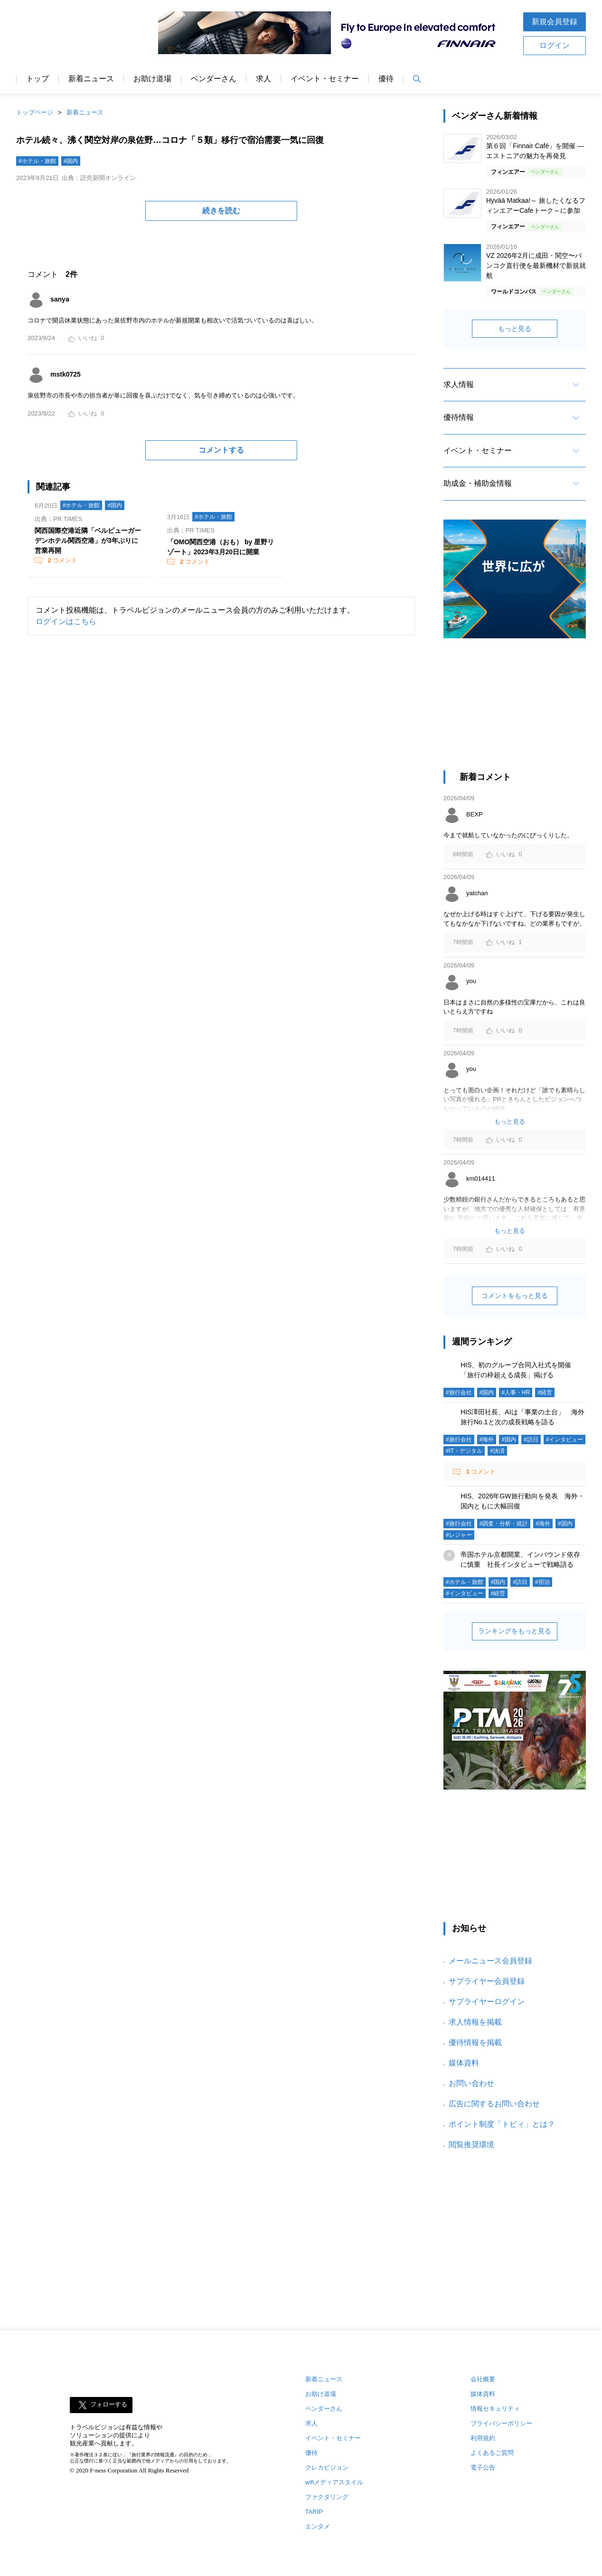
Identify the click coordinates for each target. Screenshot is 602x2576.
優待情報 (458, 417)
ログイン (554, 45)
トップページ (34, 112)
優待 (386, 79)
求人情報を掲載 (475, 2022)
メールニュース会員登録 (490, 1961)
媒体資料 (464, 2063)
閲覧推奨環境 (471, 2144)
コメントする (221, 450)
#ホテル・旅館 (37, 161)
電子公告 (482, 2467)
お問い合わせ (471, 2083)
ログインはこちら (66, 621)
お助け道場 (152, 79)
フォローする (108, 2404)
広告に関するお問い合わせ (494, 2104)
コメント (61, 560)
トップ (37, 79)
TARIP (314, 2511)
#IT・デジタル (464, 1451)
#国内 (71, 161)
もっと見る (514, 328)
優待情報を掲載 (475, 2042)
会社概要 (482, 2379)
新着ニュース (91, 79)
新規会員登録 (554, 22)
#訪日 (531, 1439)
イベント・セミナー (325, 79)
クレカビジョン (326, 2467)
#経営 (544, 1392)
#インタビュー (564, 1439)
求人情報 (458, 384)
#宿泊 (542, 1582)
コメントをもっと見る (514, 1295)
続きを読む (221, 211)
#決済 (497, 1451)
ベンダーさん (213, 79)
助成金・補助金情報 (477, 483)
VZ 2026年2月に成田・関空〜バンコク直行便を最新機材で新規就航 (536, 265)
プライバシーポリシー (501, 2423)
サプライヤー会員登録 (487, 1981)
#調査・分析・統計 (504, 1523)
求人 (263, 79)
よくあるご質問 (492, 2452)
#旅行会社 (459, 1392)
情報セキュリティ (495, 2408)
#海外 (487, 1439)
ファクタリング (326, 2496)
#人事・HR (515, 1392)
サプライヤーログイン (487, 2002)
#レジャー (459, 1535)
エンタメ (317, 2526)
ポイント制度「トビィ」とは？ (502, 2124)
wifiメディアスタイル (334, 2482)
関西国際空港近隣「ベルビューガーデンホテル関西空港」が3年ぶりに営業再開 (88, 540)
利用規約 (482, 2438)
